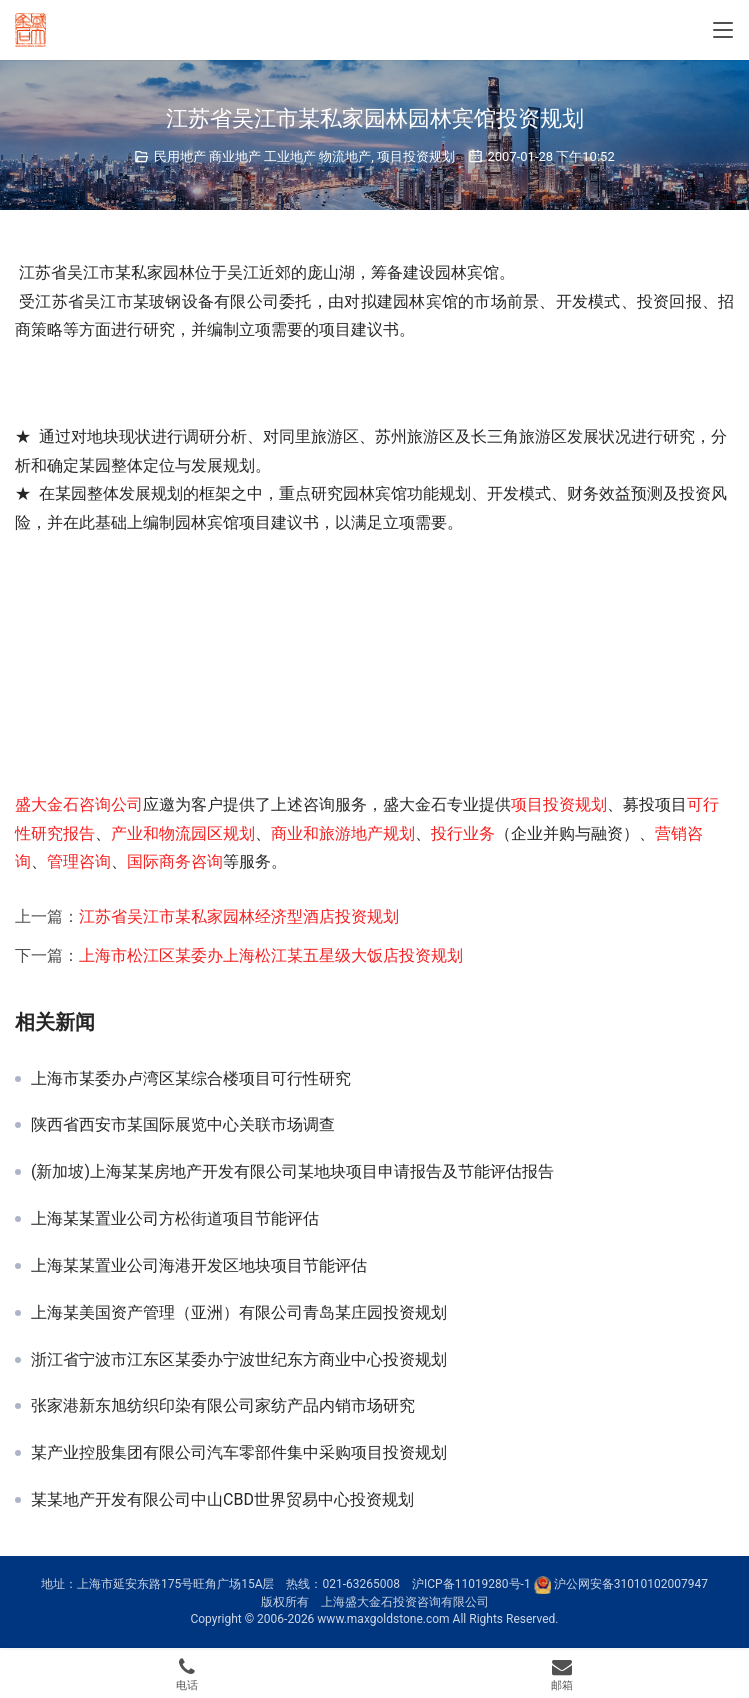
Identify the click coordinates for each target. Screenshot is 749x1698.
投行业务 (463, 833)
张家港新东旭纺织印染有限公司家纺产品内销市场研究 (223, 1406)
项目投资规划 (416, 156)
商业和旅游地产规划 (343, 833)
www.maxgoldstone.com (383, 1619)
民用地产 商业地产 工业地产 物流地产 (263, 156)
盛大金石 (47, 804)
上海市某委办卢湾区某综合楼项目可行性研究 (191, 1079)
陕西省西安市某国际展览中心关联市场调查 (183, 1125)
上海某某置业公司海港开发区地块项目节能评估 (199, 1266)
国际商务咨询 (175, 861)
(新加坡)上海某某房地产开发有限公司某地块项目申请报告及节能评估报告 (292, 1172)
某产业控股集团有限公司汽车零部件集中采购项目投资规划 (239, 1453)
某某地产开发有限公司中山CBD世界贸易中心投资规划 (222, 1500)
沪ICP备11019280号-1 (471, 1584)
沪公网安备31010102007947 (631, 1584)
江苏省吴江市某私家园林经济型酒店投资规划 (239, 916)
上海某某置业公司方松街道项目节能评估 (175, 1219)
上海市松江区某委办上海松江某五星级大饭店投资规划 (271, 955)
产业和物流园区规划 (183, 833)
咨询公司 (111, 804)
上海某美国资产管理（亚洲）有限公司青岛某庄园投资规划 (239, 1313)
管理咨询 (79, 861)
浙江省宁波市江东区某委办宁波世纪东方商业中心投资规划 (239, 1360)
